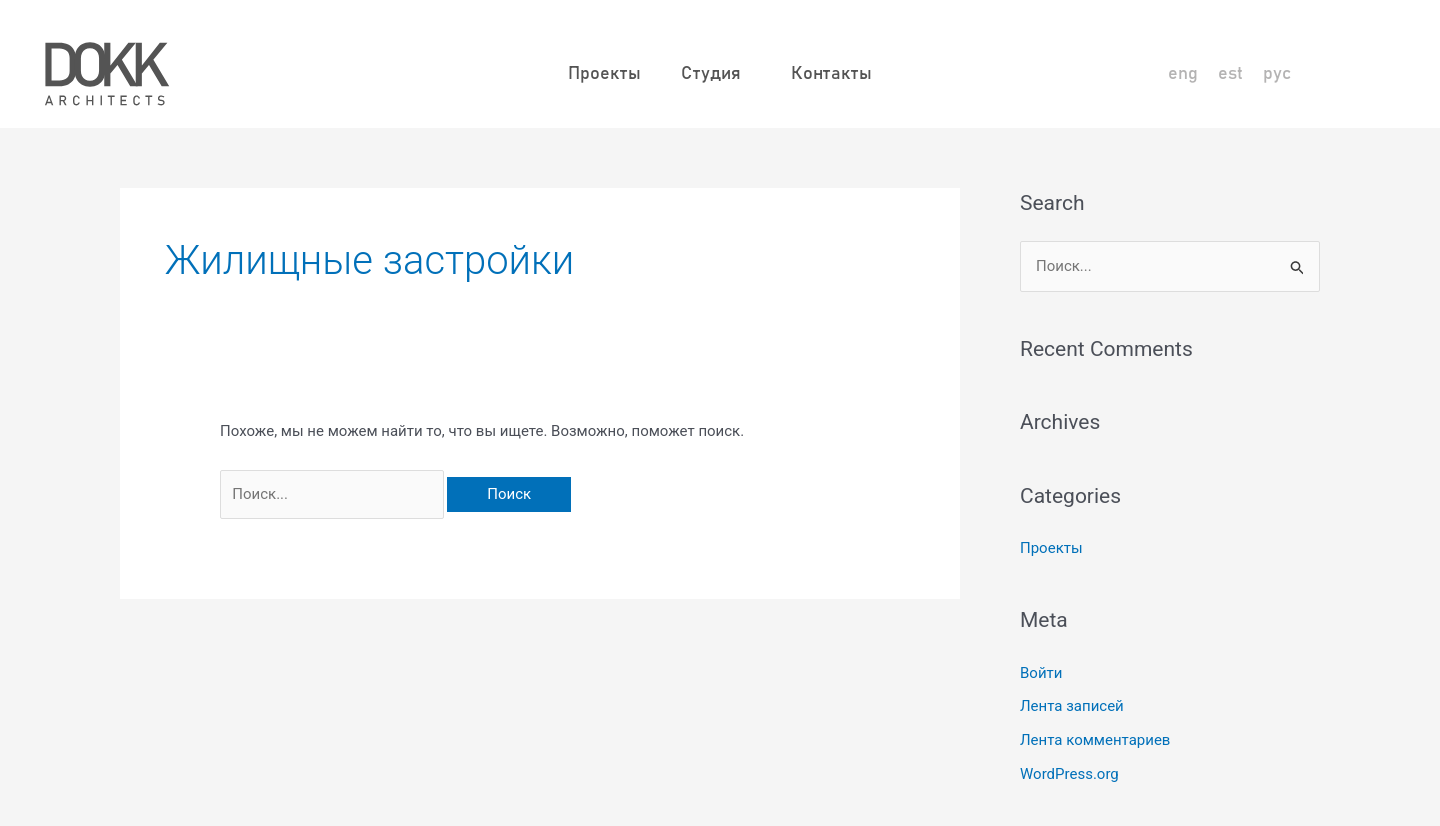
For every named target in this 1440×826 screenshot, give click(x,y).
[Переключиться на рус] (1277, 74)
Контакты (831, 74)
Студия (716, 74)
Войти (1041, 673)
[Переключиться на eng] (1183, 74)
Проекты (604, 74)
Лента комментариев (1095, 740)
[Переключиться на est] (1230, 74)
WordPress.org (1069, 774)
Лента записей (1072, 706)
